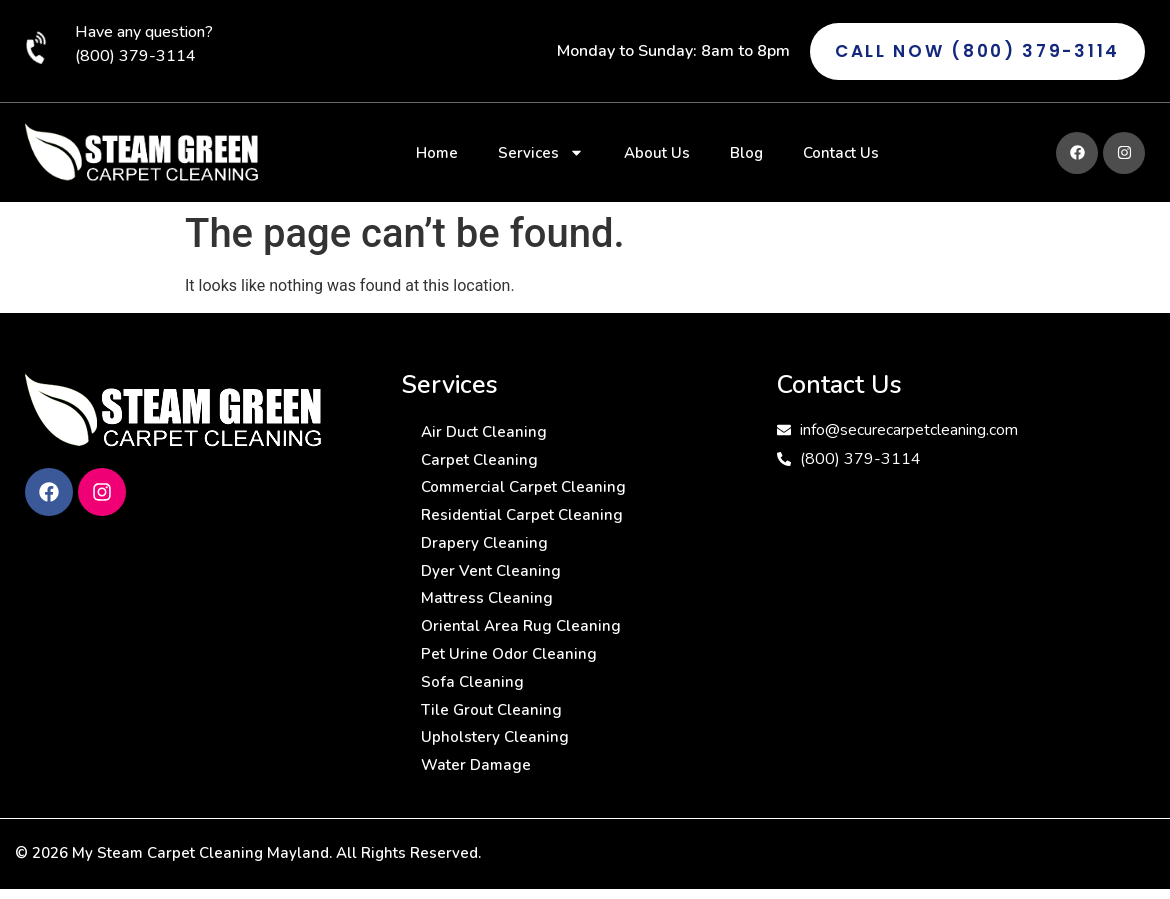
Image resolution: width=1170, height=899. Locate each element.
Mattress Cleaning (488, 613)
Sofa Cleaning (473, 703)
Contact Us (841, 153)
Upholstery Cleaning (496, 763)
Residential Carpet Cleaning (525, 523)
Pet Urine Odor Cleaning (511, 673)
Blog (746, 153)
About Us (657, 153)
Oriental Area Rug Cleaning (523, 643)
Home (437, 153)
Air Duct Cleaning (486, 433)
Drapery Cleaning (485, 553)
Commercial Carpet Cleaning (527, 493)
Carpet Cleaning (481, 463)
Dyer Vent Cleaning (492, 583)
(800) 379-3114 (135, 56)
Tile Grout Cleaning (493, 733)
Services (541, 152)
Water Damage (478, 793)
